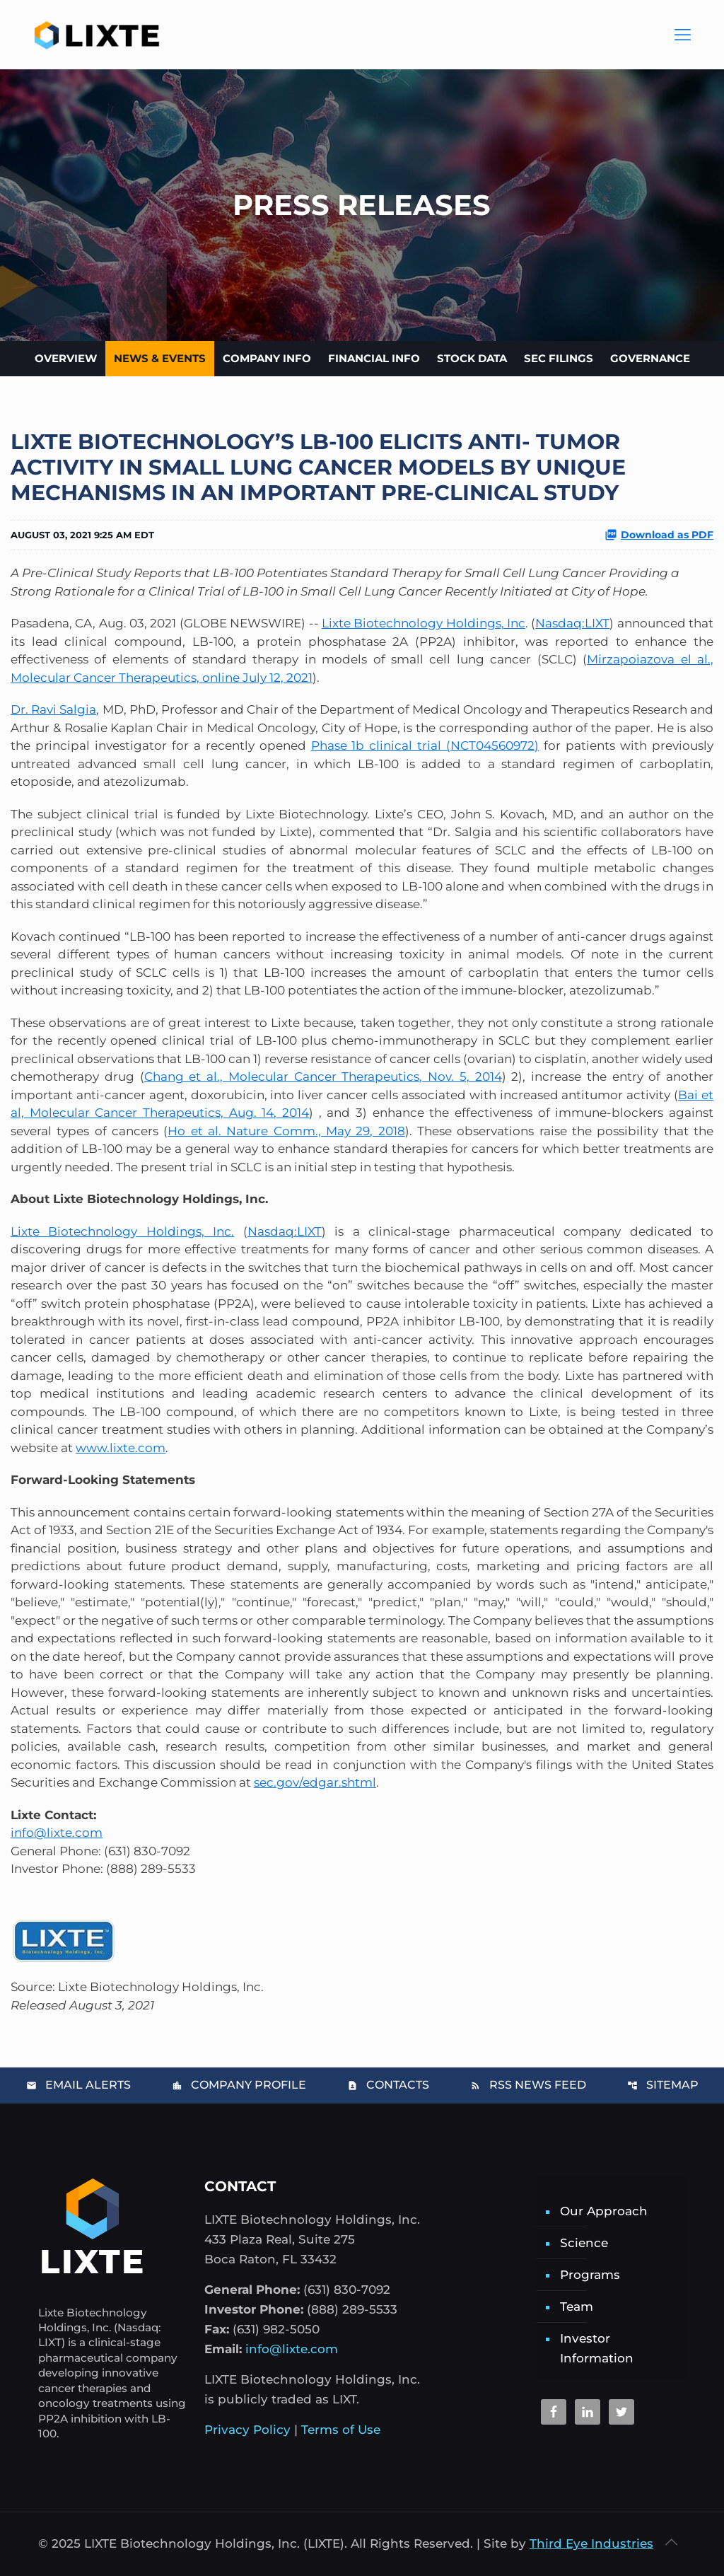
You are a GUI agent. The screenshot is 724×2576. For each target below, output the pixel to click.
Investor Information (597, 2348)
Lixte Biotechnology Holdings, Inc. (122, 1231)
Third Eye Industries (591, 2543)
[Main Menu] (682, 35)
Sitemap (663, 2084)
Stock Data (472, 358)
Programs (590, 2275)
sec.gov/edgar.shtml (315, 1782)
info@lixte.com (57, 1833)
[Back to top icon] (671, 2542)
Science (584, 2243)
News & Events (160, 358)
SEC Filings (558, 358)
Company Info (267, 358)
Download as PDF (659, 534)
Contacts (388, 2084)
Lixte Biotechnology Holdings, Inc (423, 623)
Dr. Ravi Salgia (53, 709)
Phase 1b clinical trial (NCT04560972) (425, 745)
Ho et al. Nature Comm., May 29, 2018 (286, 1131)
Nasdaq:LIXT (572, 623)
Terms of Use (340, 2430)
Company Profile (239, 2084)
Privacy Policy (247, 2430)
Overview (66, 358)
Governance (650, 358)
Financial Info (374, 358)
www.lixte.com (120, 1448)
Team (576, 2306)
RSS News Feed (528, 2084)
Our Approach (604, 2211)
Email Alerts (78, 2084)
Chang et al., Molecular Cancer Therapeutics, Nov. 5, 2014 (323, 1076)
